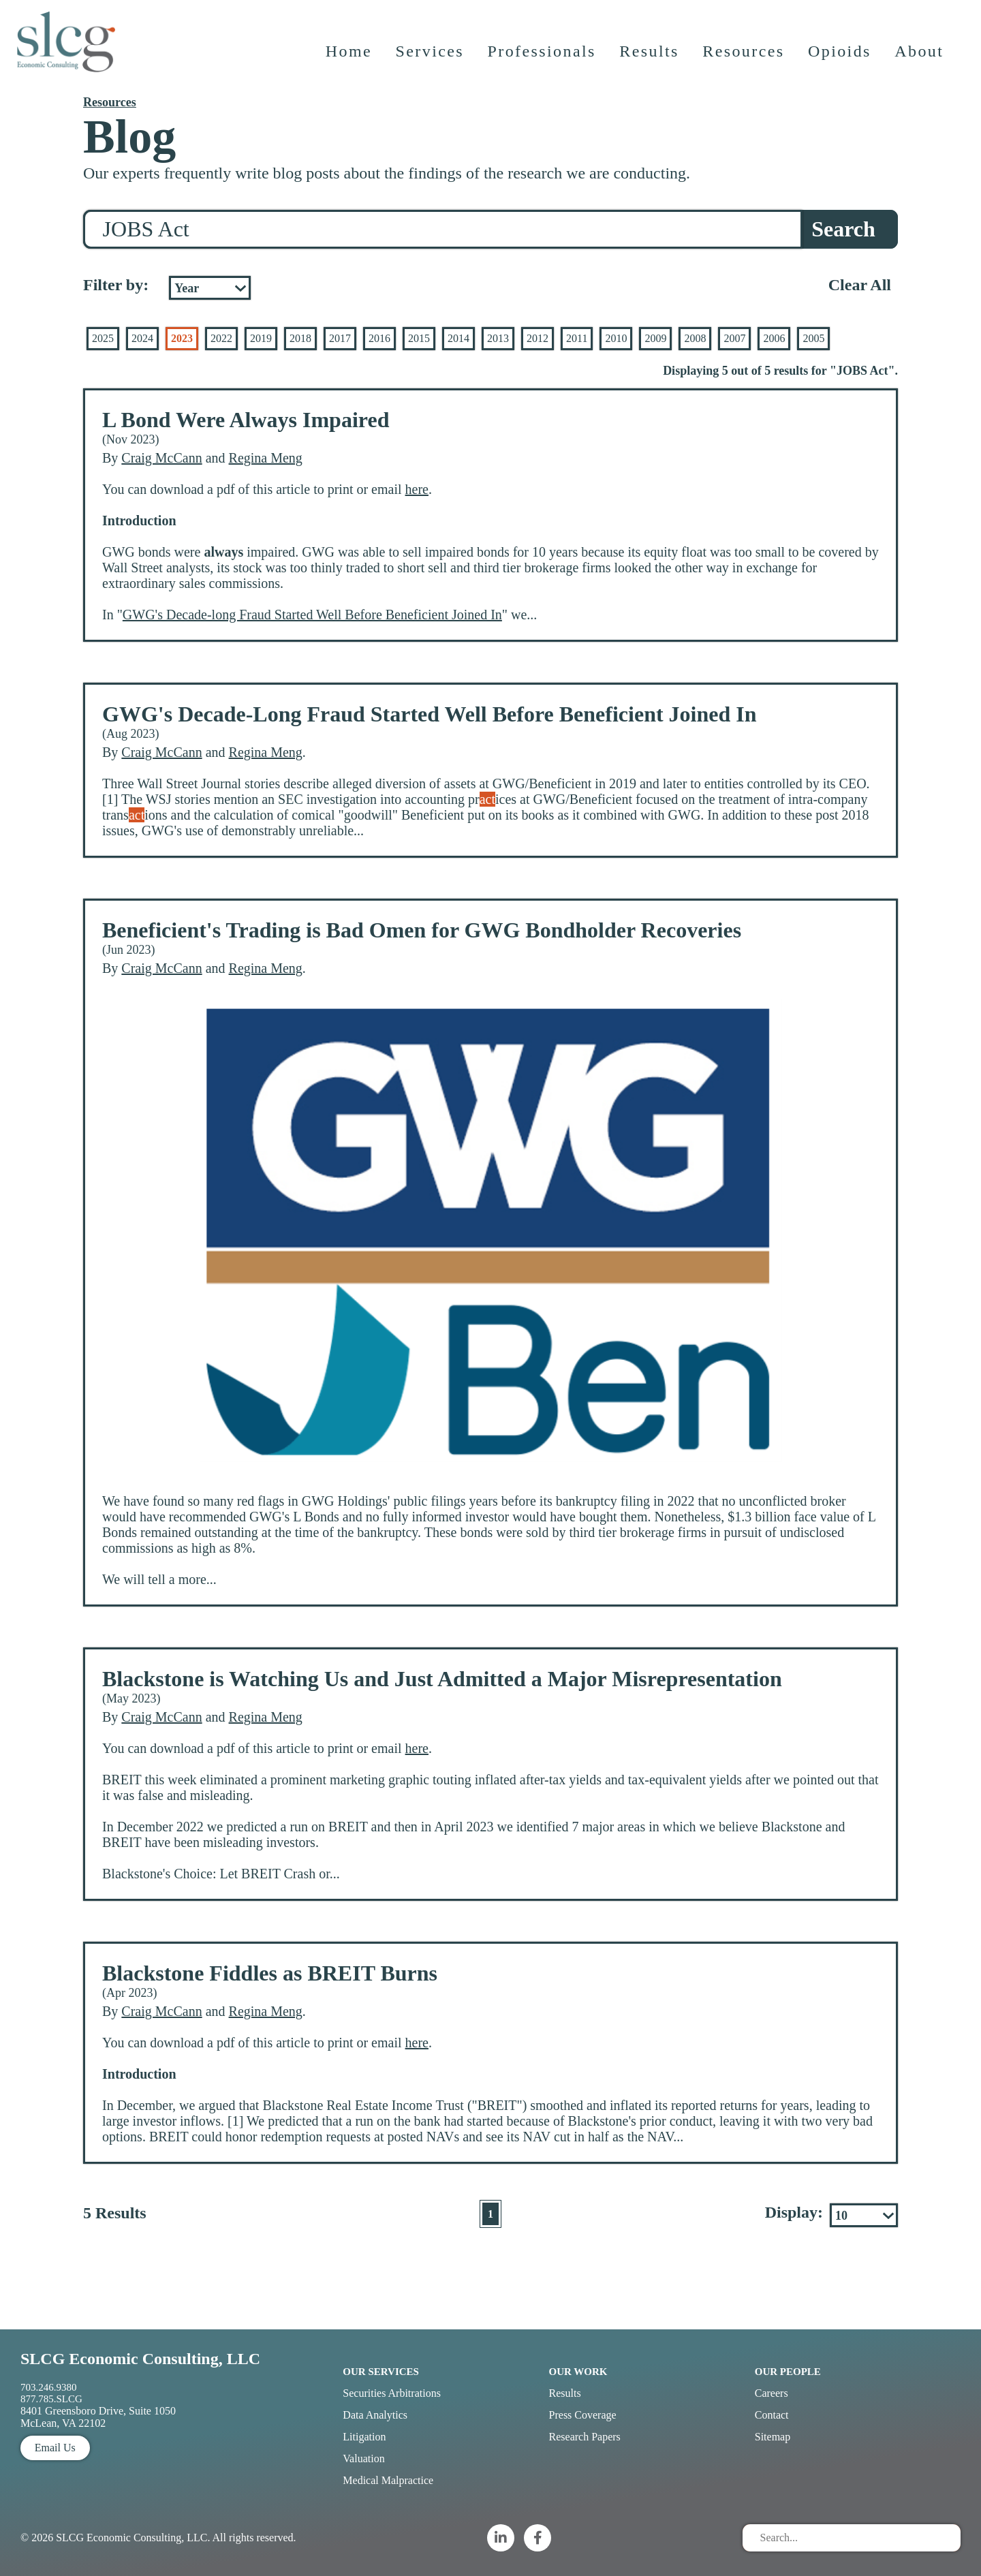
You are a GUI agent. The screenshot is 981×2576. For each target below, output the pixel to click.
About (920, 58)
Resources (744, 58)
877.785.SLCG (51, 2398)
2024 (142, 338)
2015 (419, 338)
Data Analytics (375, 2415)
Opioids (841, 58)
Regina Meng (265, 457)
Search (843, 229)
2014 (458, 338)
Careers (771, 2393)
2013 (498, 338)
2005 (813, 338)
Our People (788, 2371)
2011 (576, 338)
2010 (616, 338)
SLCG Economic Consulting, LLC (140, 2359)
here (417, 489)
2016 (379, 338)
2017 (340, 338)
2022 (221, 338)
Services (430, 58)
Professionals (542, 58)
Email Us (55, 2447)
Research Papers (585, 2436)
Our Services (381, 2371)
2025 (103, 338)
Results (650, 58)
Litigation (364, 2436)
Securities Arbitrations (392, 2393)
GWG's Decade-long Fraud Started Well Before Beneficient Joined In (312, 614)
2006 (774, 338)
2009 (655, 338)
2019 (261, 338)
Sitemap (772, 2436)
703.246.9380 (48, 2387)
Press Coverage (583, 2415)
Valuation (363, 2458)
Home (349, 58)
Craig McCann (161, 457)
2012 (537, 338)
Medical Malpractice (388, 2480)
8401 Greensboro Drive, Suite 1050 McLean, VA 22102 (98, 2417)
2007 (734, 338)
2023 (182, 338)
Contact (772, 2415)
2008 (695, 338)
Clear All (859, 285)
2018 (300, 338)
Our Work (578, 2371)
